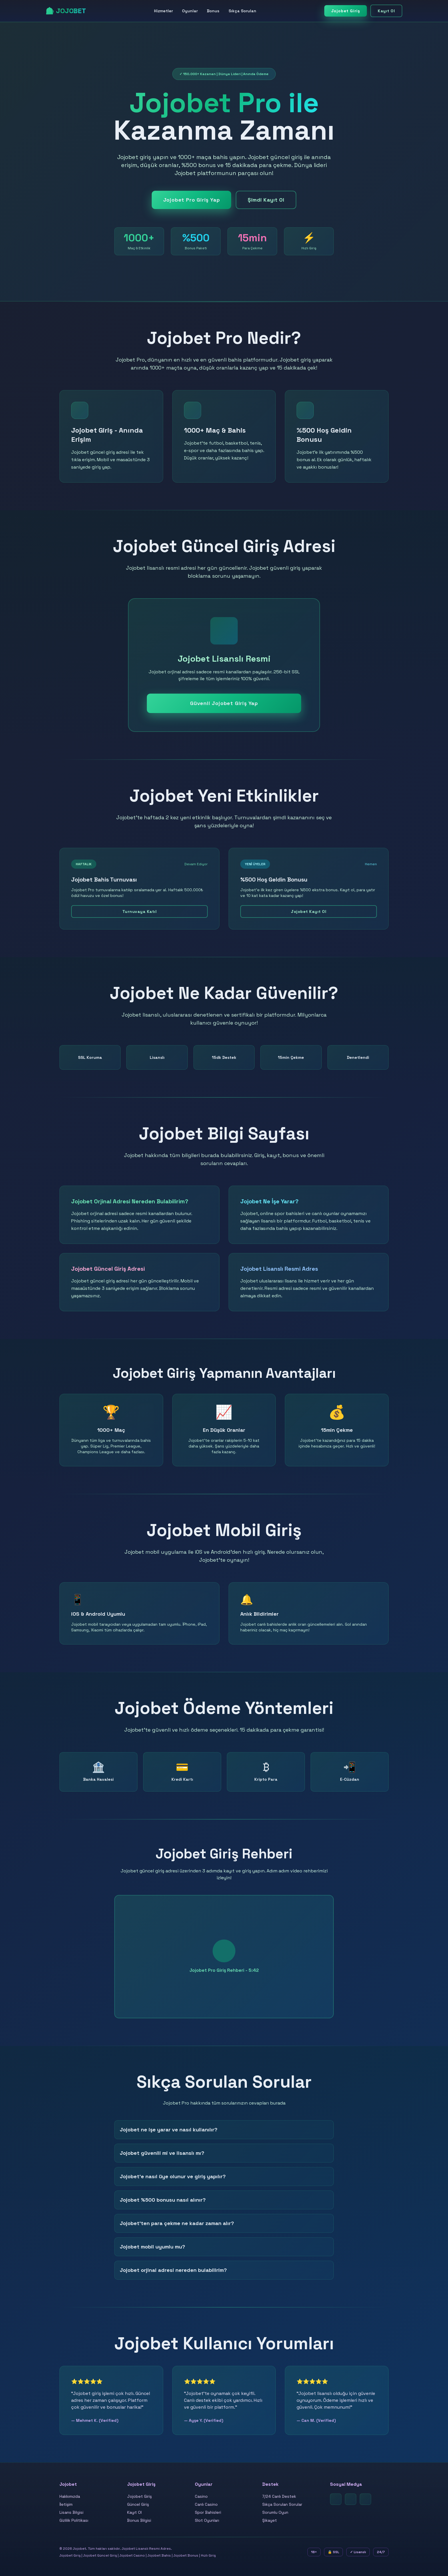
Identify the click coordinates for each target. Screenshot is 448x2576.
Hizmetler (163, 10)
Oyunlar (190, 10)
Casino (201, 2496)
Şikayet (269, 2520)
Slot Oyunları (207, 2520)
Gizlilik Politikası (73, 2520)
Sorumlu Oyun (275, 2512)
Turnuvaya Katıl (139, 911)
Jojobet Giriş (345, 10)
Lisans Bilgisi (71, 2512)
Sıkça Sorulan (242, 10)
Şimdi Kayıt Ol (266, 199)
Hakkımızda (69, 2496)
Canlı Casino (206, 2504)
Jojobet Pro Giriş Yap (191, 199)
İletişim (66, 2504)
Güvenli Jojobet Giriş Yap (224, 703)
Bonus (213, 10)
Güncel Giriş (138, 2504)
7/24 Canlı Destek (279, 2496)
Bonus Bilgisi (139, 2520)
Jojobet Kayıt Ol (308, 911)
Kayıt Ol (386, 10)
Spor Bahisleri (208, 2512)
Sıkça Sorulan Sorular (282, 2504)
